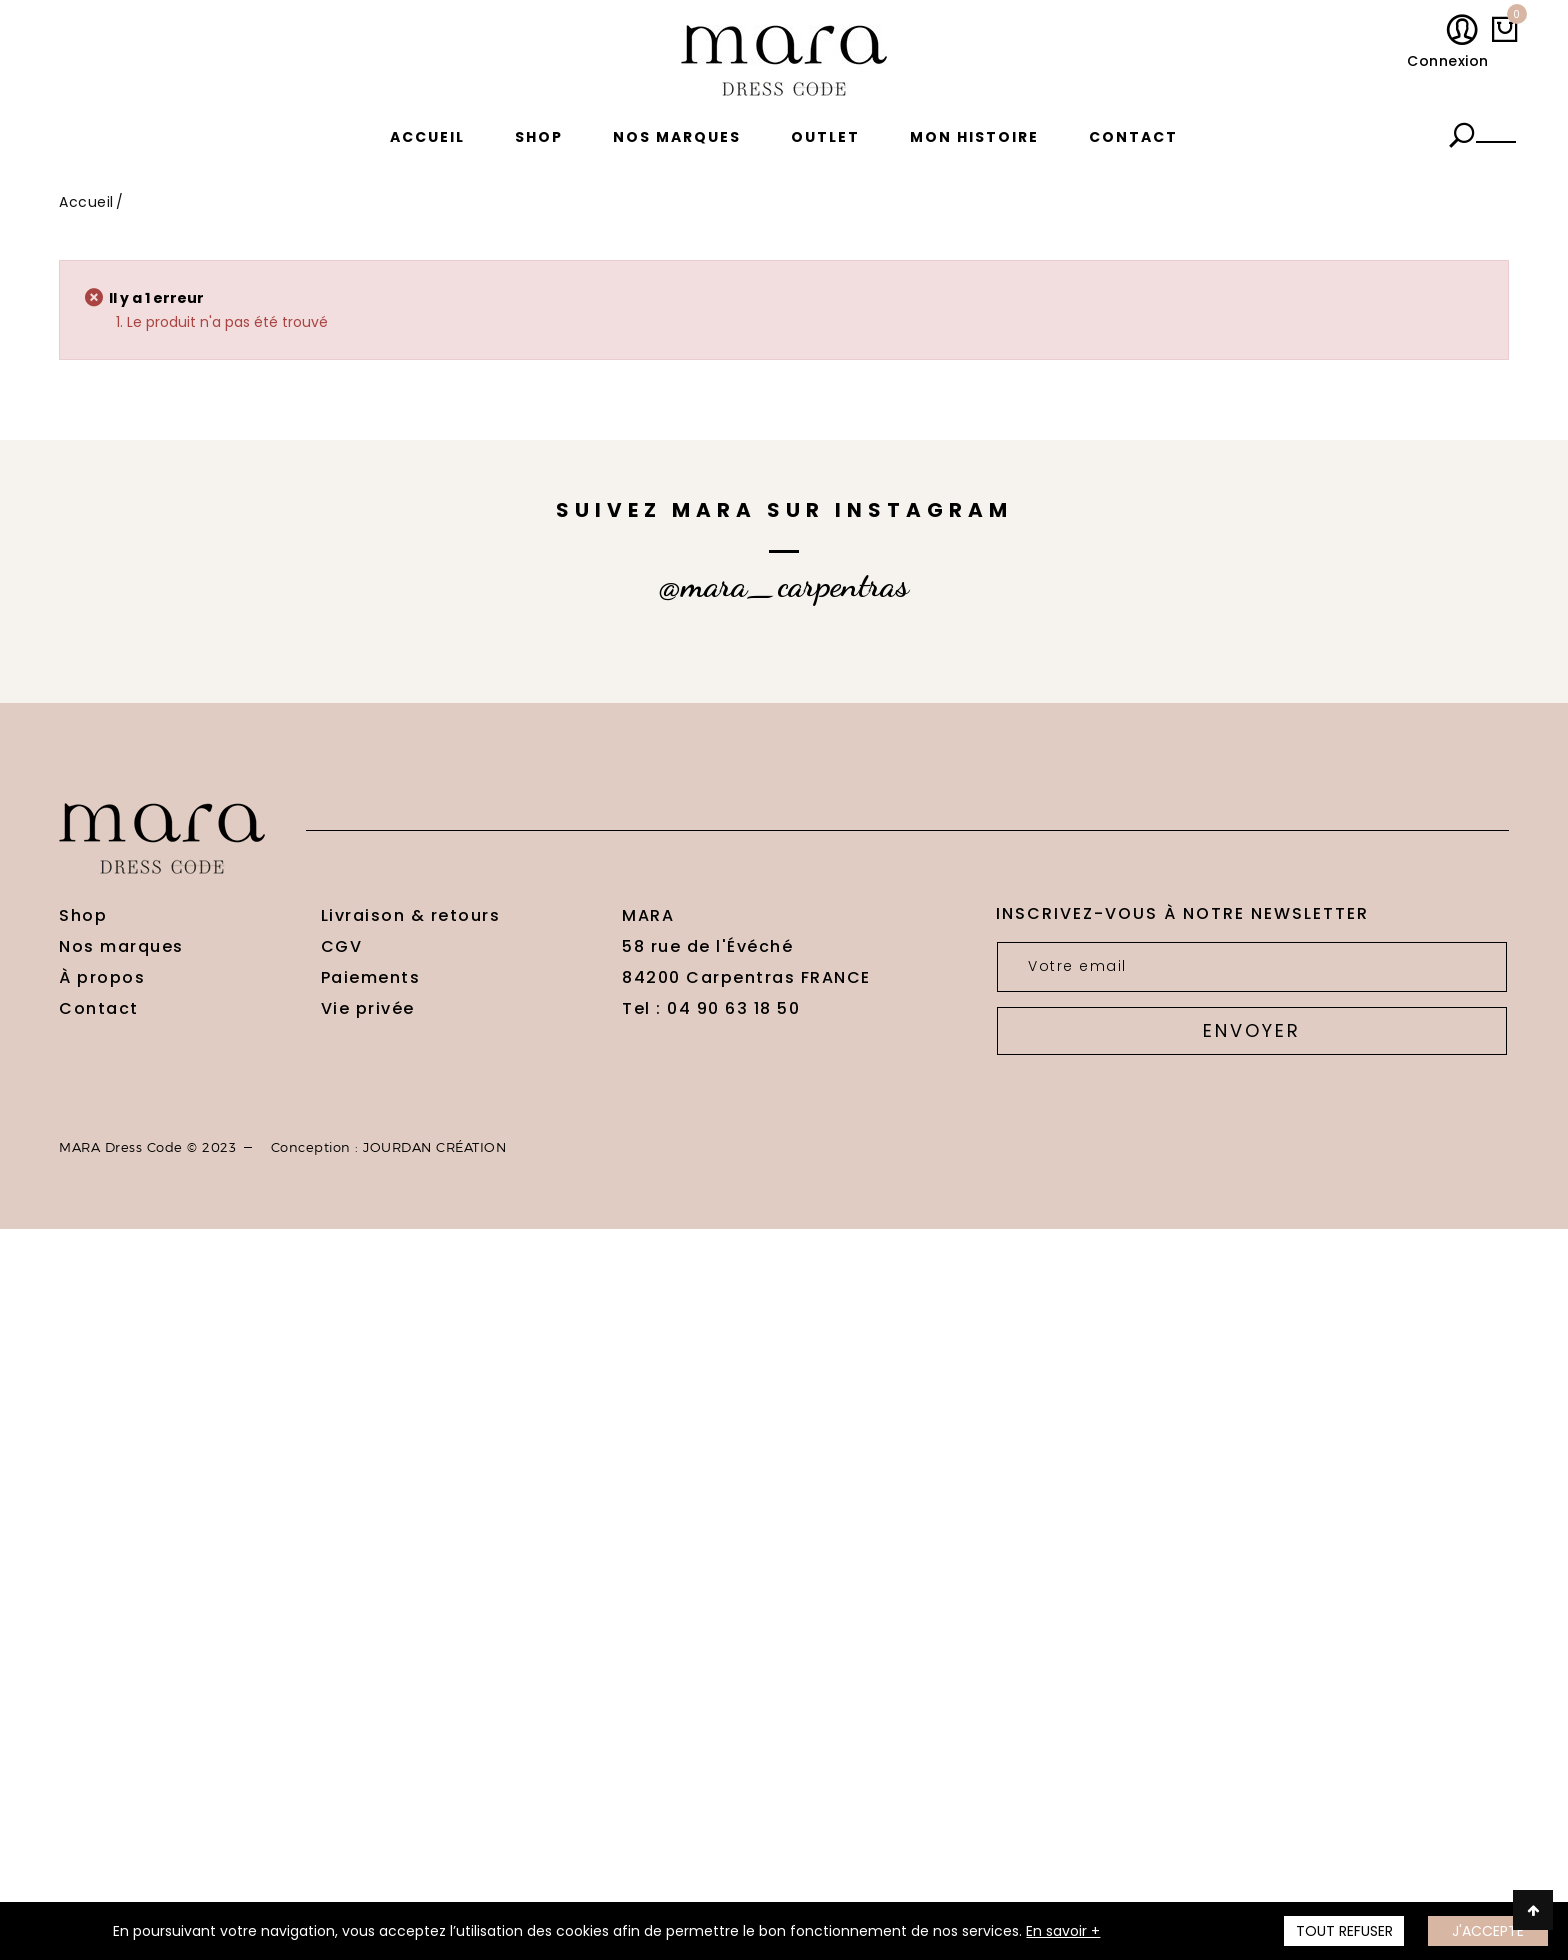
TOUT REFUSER (1344, 1931)
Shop (539, 137)
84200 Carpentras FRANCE (746, 977)
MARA (648, 915)
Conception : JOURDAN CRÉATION (389, 1147)
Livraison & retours (411, 915)
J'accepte (1488, 1931)
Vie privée (368, 1008)
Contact (1133, 137)
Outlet (825, 137)
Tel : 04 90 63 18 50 (711, 1008)
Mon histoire (974, 137)
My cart (1513, 19)
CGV (342, 946)
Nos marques (677, 137)
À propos (102, 977)
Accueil (427, 137)
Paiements (371, 977)
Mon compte (1466, 31)
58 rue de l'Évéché (707, 946)
